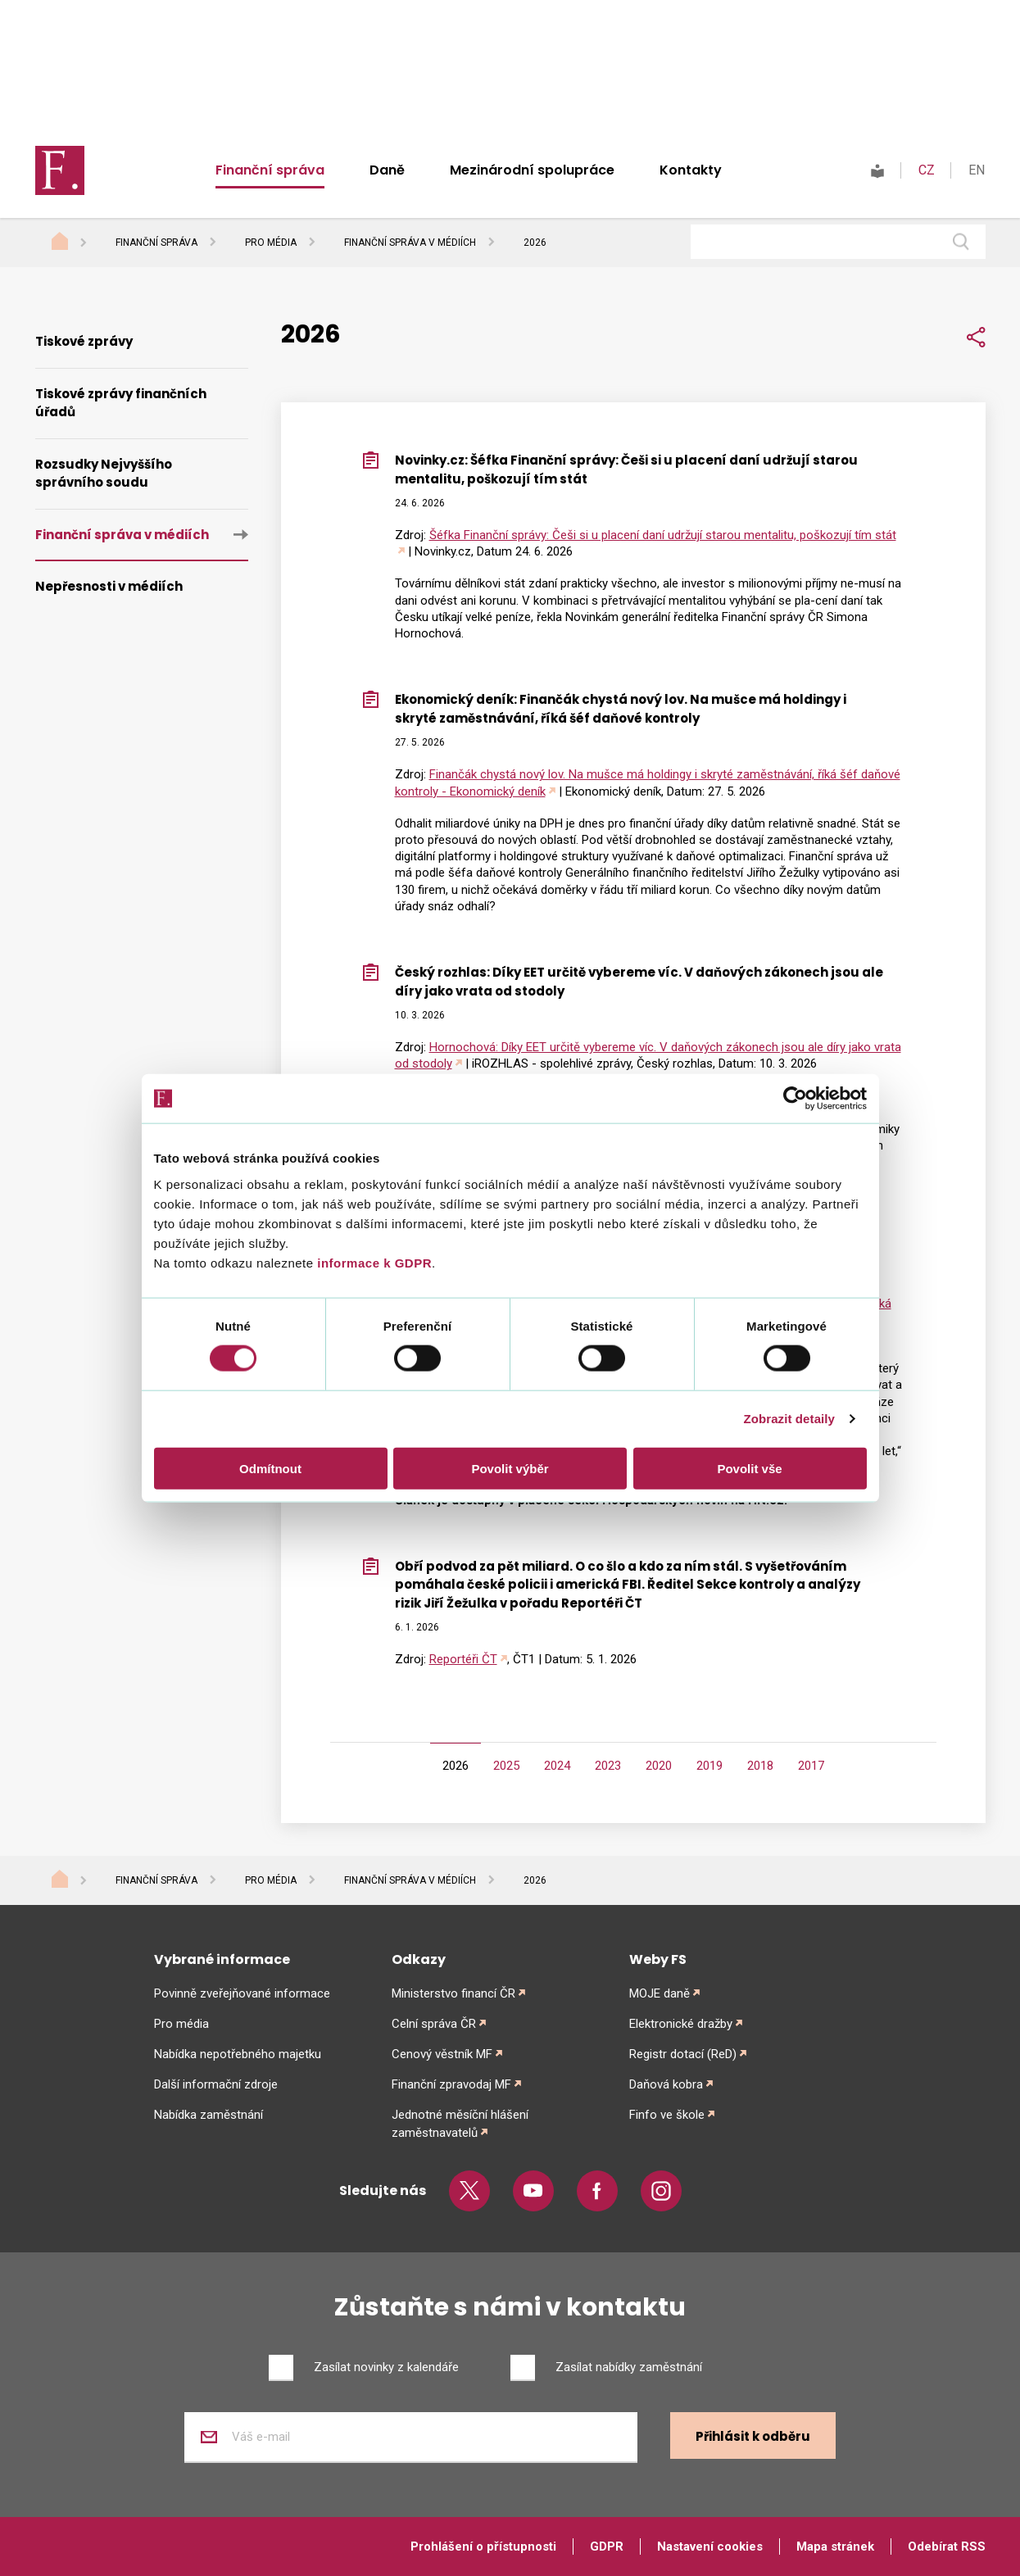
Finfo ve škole (667, 2114)
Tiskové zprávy (84, 341)
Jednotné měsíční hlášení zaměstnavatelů (460, 2123)
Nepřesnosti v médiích (109, 586)
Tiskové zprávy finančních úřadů (120, 403)
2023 (608, 1765)
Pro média (271, 242)
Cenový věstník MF (442, 2054)
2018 (760, 1765)
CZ (926, 170)
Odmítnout (270, 1468)
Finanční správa (269, 170)
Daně (387, 170)
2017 (811, 1765)
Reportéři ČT (463, 1659)
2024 (557, 1765)
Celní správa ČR (434, 2023)
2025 (506, 1765)
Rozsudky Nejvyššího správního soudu (103, 474)
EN (976, 170)
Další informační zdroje (216, 2084)
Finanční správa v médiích (410, 242)
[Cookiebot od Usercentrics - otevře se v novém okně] (795, 1098)
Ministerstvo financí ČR (453, 1993)
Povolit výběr (509, 1468)
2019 (709, 1765)
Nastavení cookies (710, 2546)
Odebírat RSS (947, 2546)
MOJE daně (659, 1993)
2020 (659, 1765)
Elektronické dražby (680, 2023)
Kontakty (691, 170)
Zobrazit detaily (789, 1419)
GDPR (606, 2546)
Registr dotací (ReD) (683, 2054)
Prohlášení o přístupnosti (483, 2546)
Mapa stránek (835, 2546)
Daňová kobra (666, 2084)
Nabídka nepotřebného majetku (237, 2054)
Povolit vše (749, 1468)
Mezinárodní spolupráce (532, 170)
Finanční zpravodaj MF (451, 2084)
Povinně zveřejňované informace (242, 1993)
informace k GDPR (373, 1262)
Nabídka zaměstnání (208, 2114)
